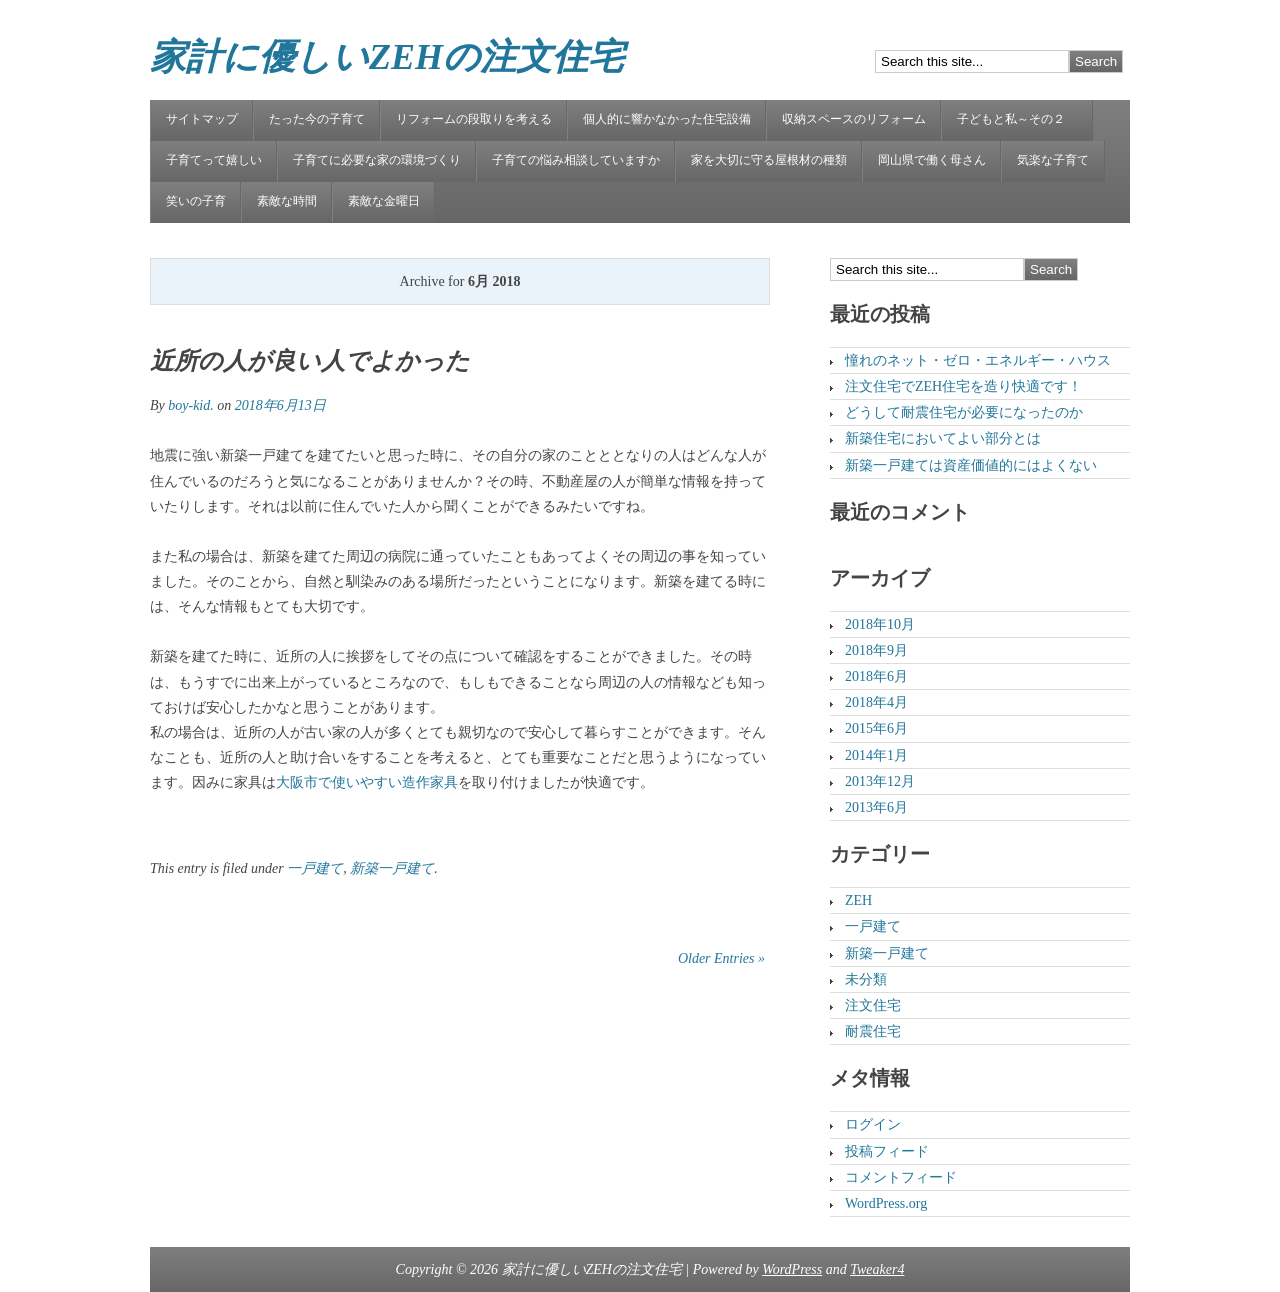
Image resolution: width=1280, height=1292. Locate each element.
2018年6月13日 (280, 405)
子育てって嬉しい (214, 160)
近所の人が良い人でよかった (310, 361)
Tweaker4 (877, 1269)
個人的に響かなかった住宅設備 (667, 119)
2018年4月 (876, 702)
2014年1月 (876, 755)
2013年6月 (876, 807)
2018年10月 (880, 624)
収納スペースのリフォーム (854, 119)
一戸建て (315, 868)
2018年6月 (876, 676)
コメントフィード (901, 1177)
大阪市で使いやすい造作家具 (367, 782)
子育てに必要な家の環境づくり (377, 160)
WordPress (792, 1269)
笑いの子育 (196, 201)
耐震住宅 (873, 1031)
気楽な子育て (1053, 160)
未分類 (866, 979)
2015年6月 (876, 728)
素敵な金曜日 (384, 201)
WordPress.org (886, 1203)
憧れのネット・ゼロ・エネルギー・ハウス (978, 360)
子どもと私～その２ (1017, 119)
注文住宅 (873, 1005)
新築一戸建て (392, 868)
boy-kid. (190, 405)
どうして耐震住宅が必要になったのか (964, 412)
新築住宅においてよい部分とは (943, 438)
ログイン (873, 1124)
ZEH (858, 900)
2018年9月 (876, 650)
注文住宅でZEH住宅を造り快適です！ (963, 386)
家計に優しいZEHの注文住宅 (387, 57)
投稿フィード (887, 1151)
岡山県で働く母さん (932, 160)
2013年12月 (880, 781)
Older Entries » (721, 958)
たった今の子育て (317, 119)
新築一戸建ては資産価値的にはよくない (971, 465)
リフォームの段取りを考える (474, 119)
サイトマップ (202, 119)
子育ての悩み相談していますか (576, 160)
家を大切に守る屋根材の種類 (769, 160)
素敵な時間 (287, 201)
